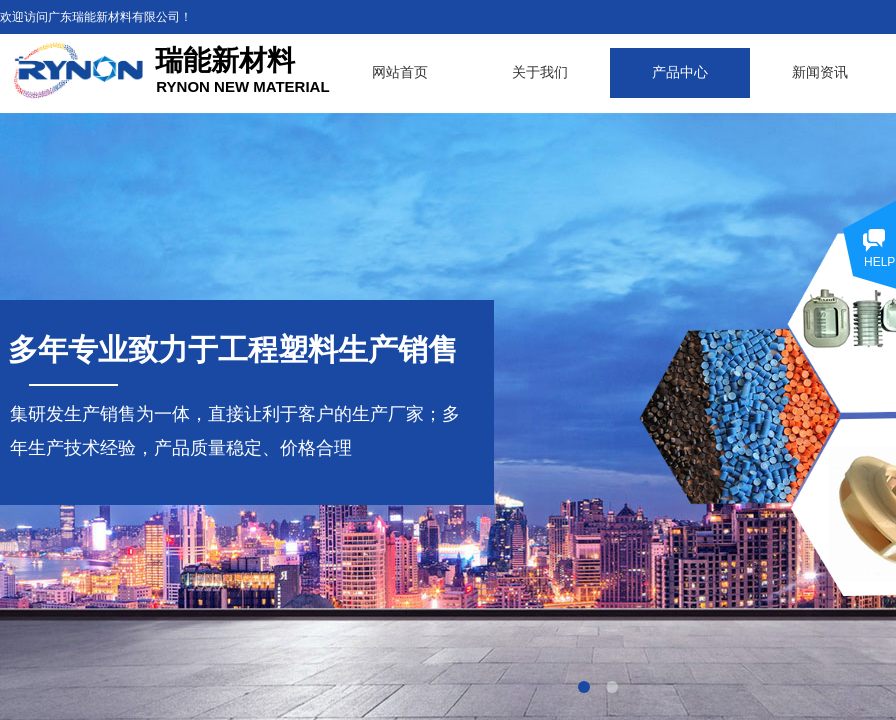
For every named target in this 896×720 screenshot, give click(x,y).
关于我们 (540, 72)
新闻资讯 (820, 72)
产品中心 (680, 72)
